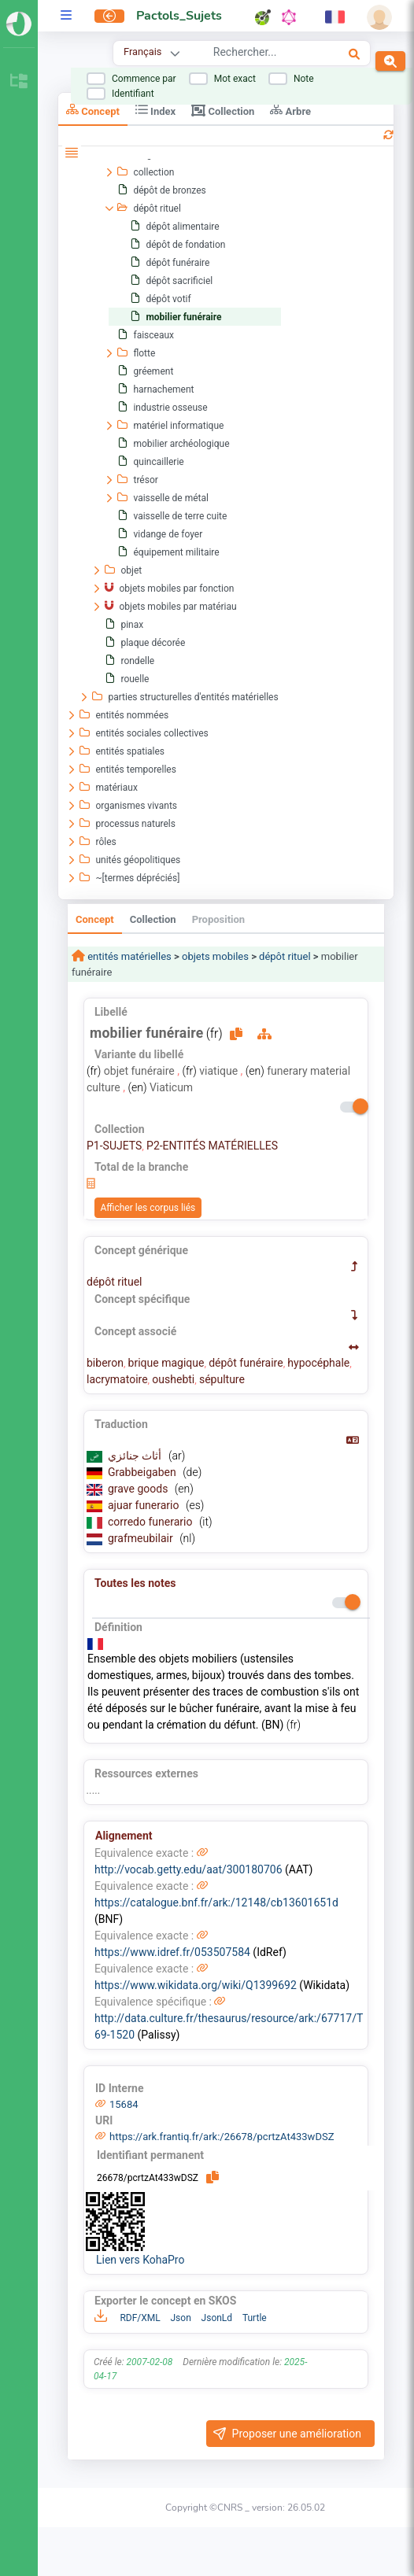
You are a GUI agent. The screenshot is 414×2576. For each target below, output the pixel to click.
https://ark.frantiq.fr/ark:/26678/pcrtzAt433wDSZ (221, 2136)
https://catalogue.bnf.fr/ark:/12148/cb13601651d (216, 1902)
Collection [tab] (222, 110)
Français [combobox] (142, 51)
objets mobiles (215, 956)
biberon (105, 1362)
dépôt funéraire (246, 1362)
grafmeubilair (142, 1538)
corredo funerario (151, 1521)
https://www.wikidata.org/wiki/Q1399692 (195, 1985)
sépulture (222, 1379)
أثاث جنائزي (136, 1455)
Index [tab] (155, 109)
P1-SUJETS (114, 1145)
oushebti (173, 1379)
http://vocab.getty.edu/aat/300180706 (188, 1869)
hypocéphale (318, 1362)
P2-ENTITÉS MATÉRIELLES (212, 1145)
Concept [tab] (93, 109)
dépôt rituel (284, 956)
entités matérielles (128, 956)
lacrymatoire (117, 1379)
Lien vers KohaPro (140, 2259)
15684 (124, 2104)
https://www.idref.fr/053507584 (172, 1952)
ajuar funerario (145, 1505)
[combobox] (261, 54)
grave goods (139, 1488)
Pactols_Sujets (179, 15)
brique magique (166, 1362)
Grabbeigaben (143, 1472)
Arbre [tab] (290, 109)
